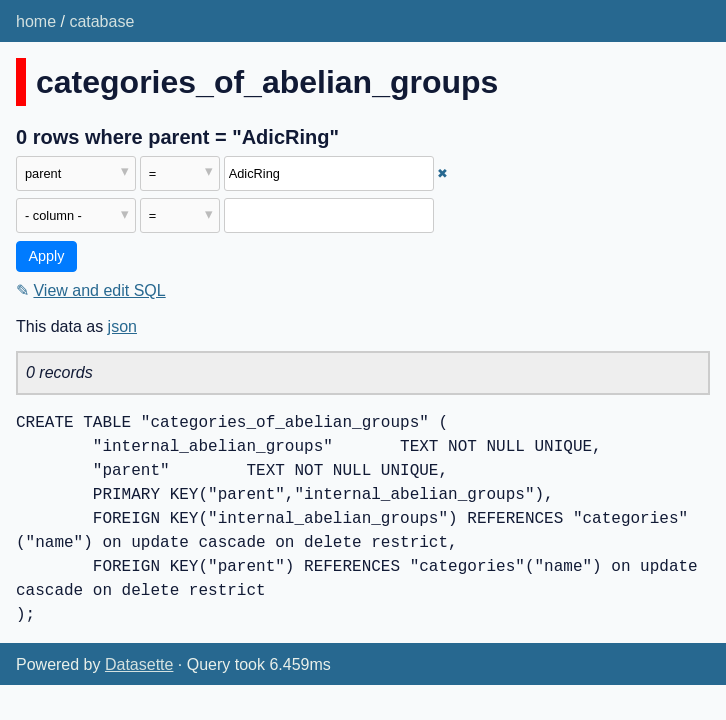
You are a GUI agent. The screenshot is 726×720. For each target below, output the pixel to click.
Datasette (139, 664)
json (122, 326)
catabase (101, 21)
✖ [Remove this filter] (442, 173)
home (36, 21)
